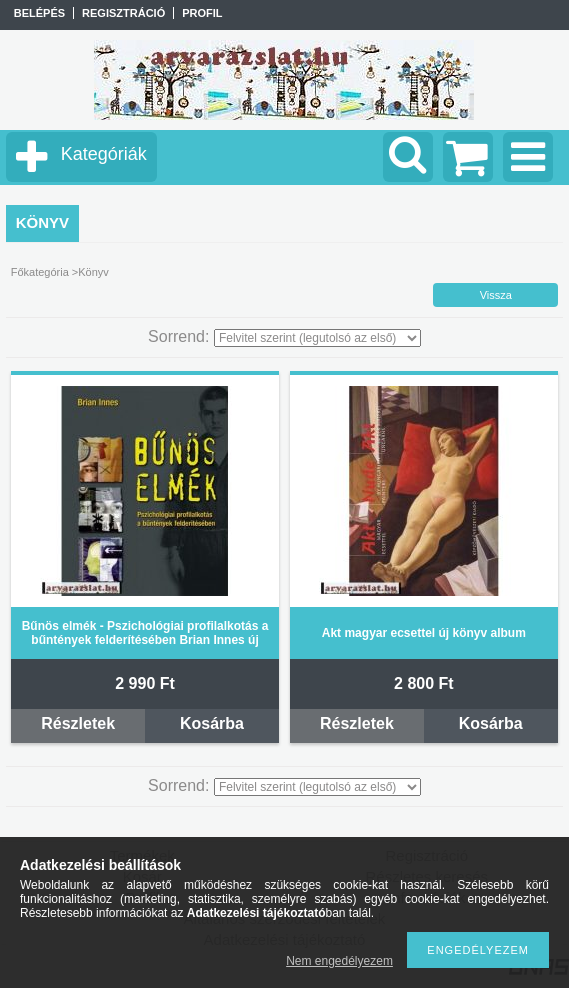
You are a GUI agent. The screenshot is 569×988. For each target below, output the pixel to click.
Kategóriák (104, 154)
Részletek (78, 723)
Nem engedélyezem (339, 961)
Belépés (39, 13)
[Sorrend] (317, 338)
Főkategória (40, 272)
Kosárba (212, 723)
